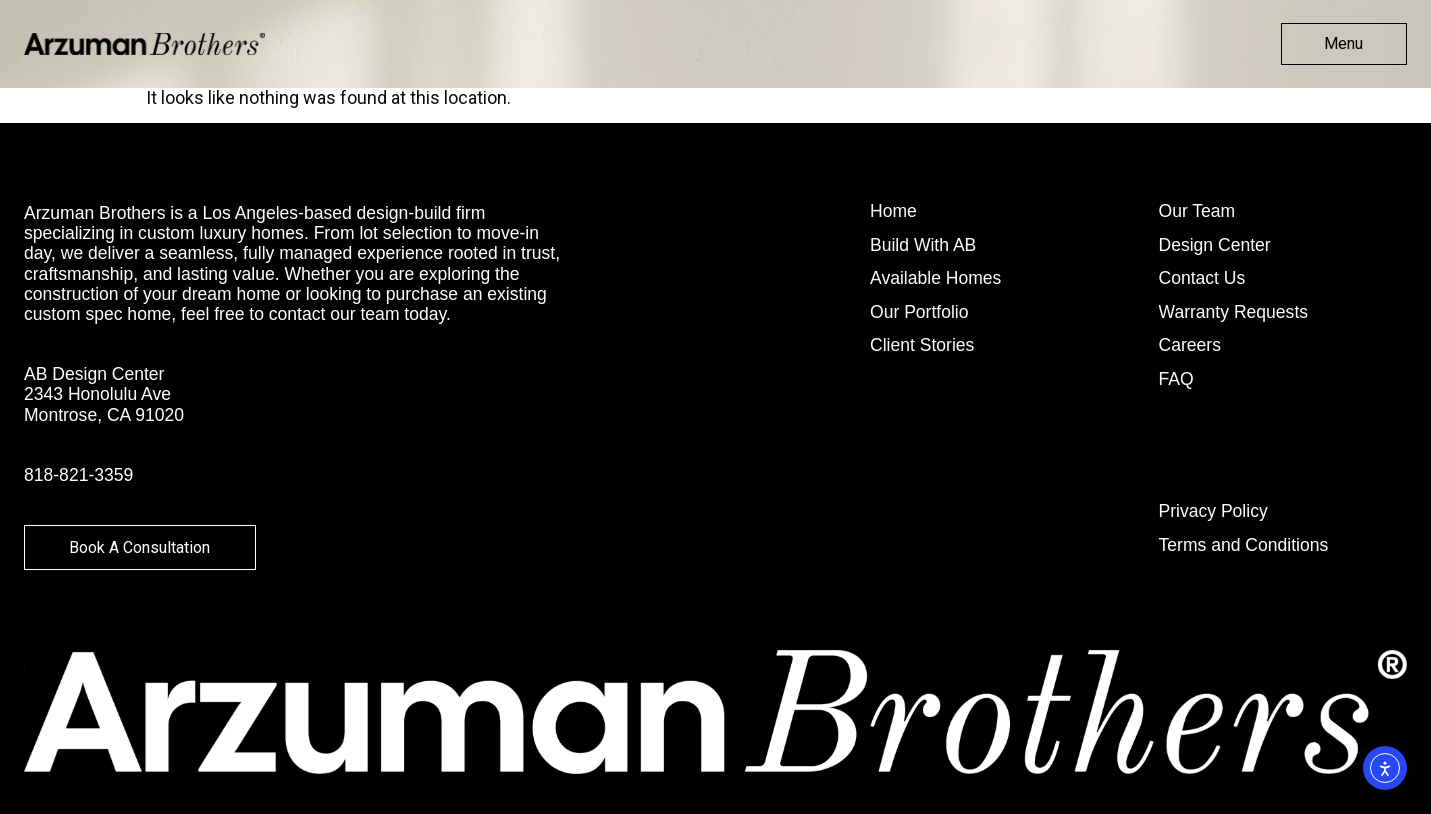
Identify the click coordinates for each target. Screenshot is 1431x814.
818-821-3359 (78, 475)
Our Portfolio (919, 313)
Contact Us (1202, 279)
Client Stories (922, 346)
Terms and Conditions (1244, 546)
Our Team (1197, 212)
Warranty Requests (1234, 313)
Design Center (1215, 246)
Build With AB (923, 246)
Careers (1190, 346)
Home (893, 212)
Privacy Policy (1213, 512)
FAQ (1176, 380)
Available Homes (935, 279)
